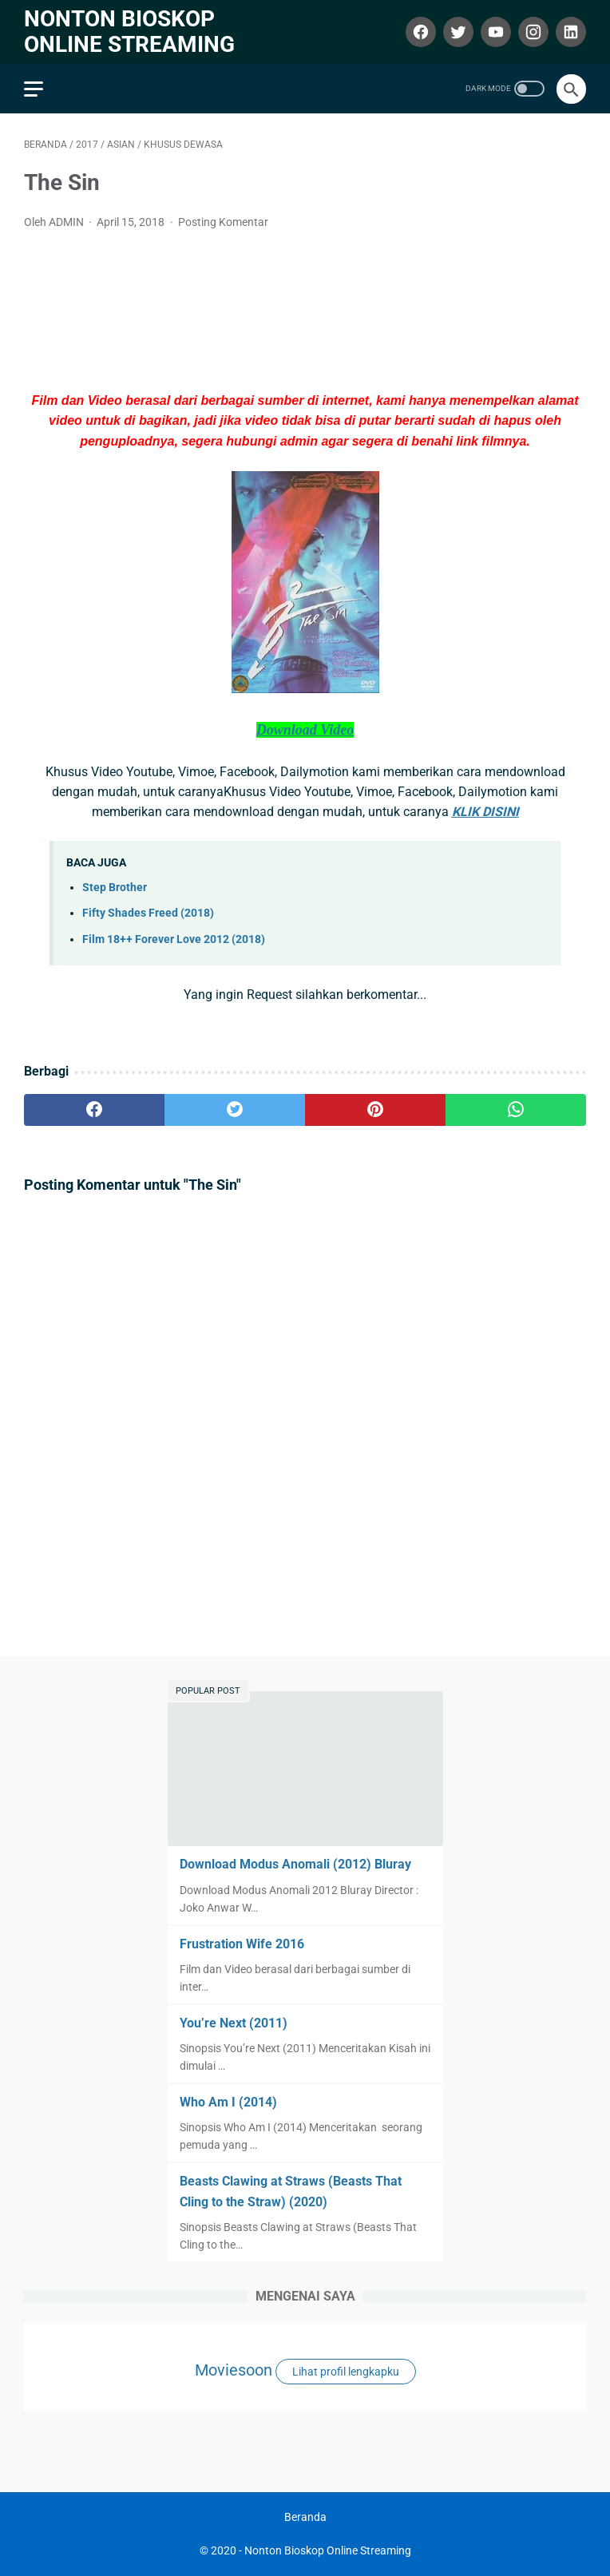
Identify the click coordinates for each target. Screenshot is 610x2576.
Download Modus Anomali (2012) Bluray (295, 1864)
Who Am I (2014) (228, 2102)
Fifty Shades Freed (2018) (148, 913)
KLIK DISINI (485, 811)
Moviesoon (233, 2370)
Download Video (305, 730)
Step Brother (114, 887)
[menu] (33, 89)
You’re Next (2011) (233, 2023)
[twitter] (456, 32)
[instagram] (531, 32)
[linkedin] (569, 32)
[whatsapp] (516, 1110)
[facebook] (419, 32)
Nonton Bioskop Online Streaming (129, 31)
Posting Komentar (223, 222)
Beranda (305, 2517)
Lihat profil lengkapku (345, 2371)
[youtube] (494, 32)
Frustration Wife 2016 (242, 1944)
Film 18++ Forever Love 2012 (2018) (173, 939)
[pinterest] (375, 1110)
